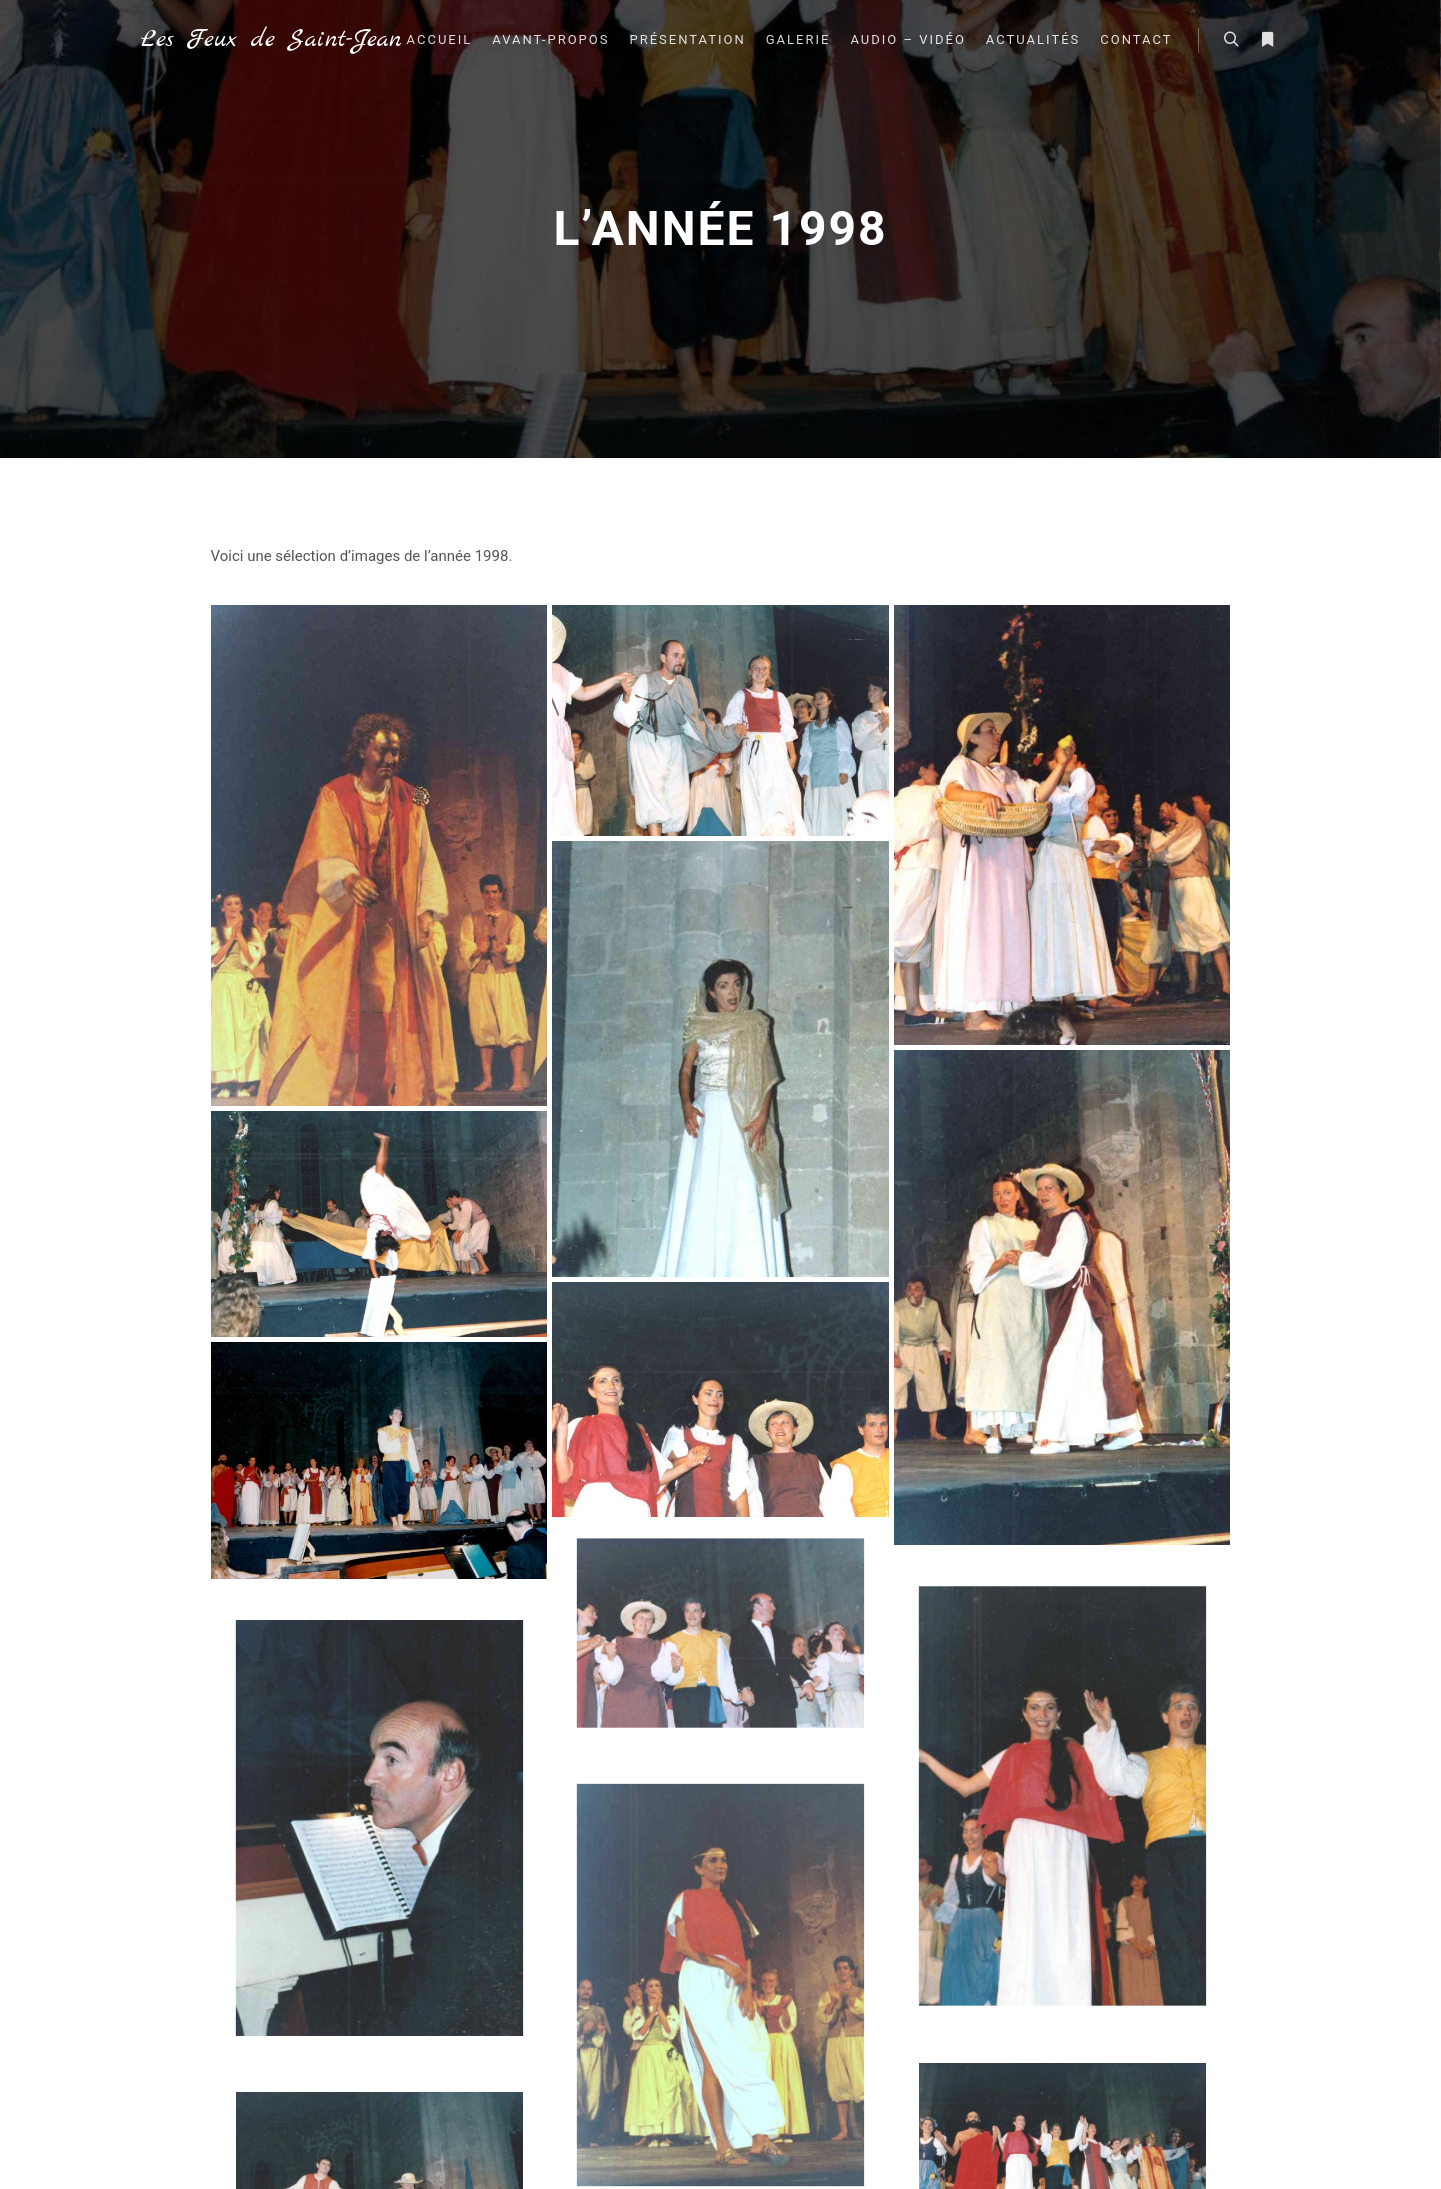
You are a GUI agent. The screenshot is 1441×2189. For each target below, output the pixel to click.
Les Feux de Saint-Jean (241, 40)
